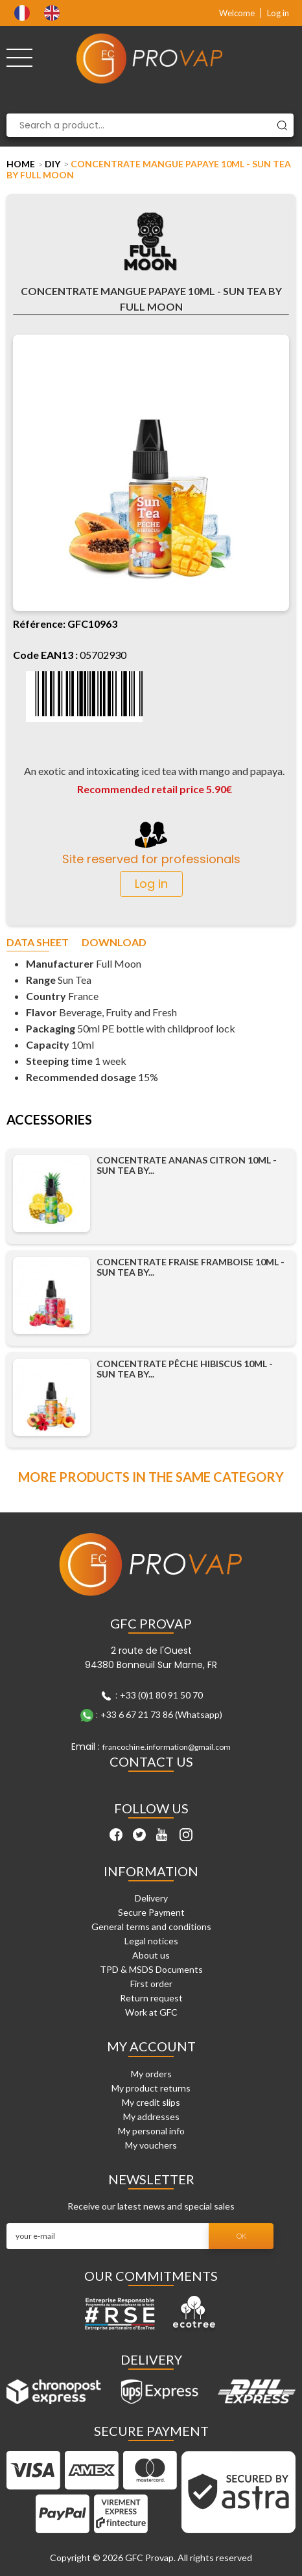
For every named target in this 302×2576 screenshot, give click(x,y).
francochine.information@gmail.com (166, 1747)
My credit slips (151, 2102)
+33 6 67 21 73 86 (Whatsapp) (161, 1714)
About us (151, 1955)
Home (20, 163)
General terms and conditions (151, 1926)
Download (114, 942)
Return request (151, 1997)
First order (151, 1983)
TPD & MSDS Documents (151, 1969)
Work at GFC (151, 2012)
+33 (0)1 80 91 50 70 (161, 1694)
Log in (278, 13)
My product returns (151, 2087)
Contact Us (151, 1761)
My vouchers (151, 2145)
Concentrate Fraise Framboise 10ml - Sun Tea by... (191, 1267)
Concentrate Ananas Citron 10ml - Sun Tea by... (187, 1165)
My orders (151, 2073)
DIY (52, 163)
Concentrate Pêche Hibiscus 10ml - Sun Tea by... (185, 1369)
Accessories (49, 1120)
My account (151, 2046)
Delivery (151, 1897)
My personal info (151, 2130)
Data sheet (37, 942)
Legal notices (151, 1940)
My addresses (151, 2116)
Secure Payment (151, 1912)
